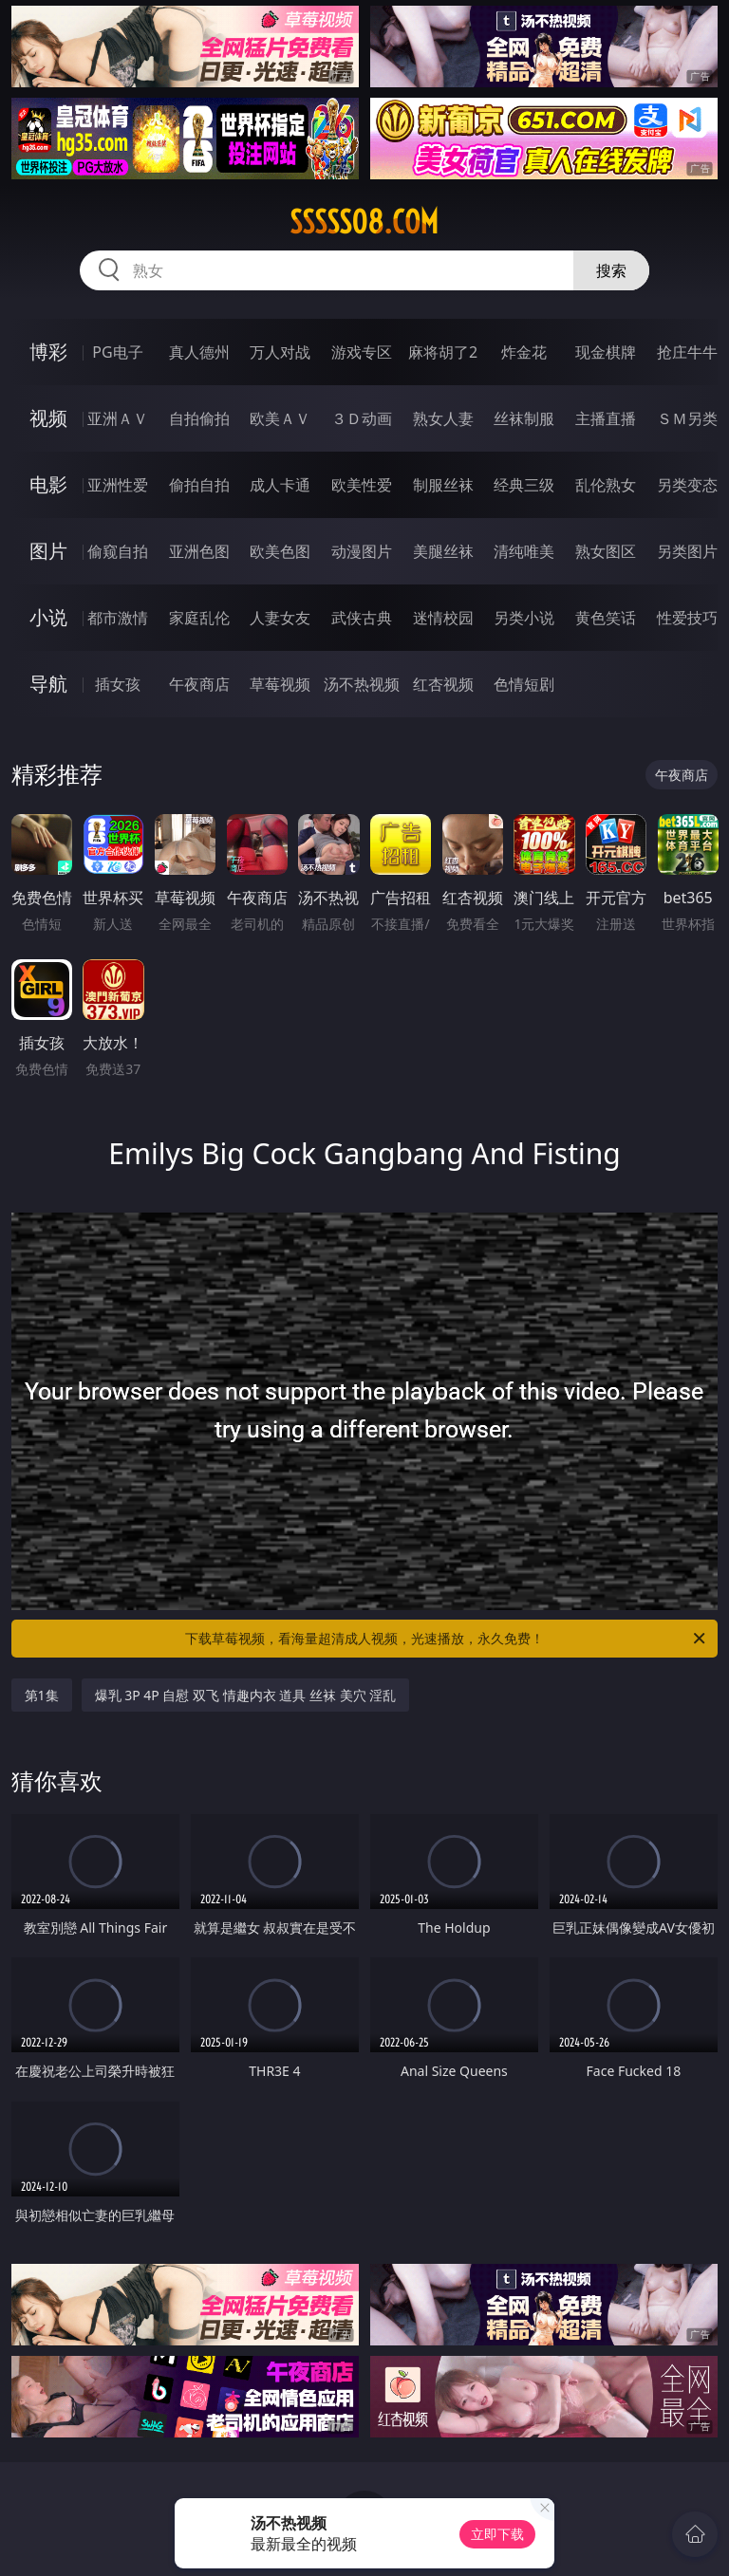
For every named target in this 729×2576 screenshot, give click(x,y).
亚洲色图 (199, 551)
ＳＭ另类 (687, 418)
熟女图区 (605, 551)
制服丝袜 (443, 484)
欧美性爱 (361, 484)
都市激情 (117, 617)
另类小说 (524, 617)
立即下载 (497, 2534)
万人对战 (280, 352)
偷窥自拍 (117, 551)
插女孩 (117, 684)
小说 (48, 617)
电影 (48, 484)
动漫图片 (361, 551)
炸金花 (524, 352)
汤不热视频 (362, 684)
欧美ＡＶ (280, 418)
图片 (48, 551)
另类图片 (687, 551)
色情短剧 (524, 684)
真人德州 (199, 352)
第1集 (42, 1695)
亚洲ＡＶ (117, 418)
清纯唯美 (524, 551)
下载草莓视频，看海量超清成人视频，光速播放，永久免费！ (446, 1638)
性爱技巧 (687, 617)
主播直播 (605, 418)
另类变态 (687, 484)
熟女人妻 (443, 418)
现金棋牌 (605, 352)
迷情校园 (443, 617)
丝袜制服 (524, 418)
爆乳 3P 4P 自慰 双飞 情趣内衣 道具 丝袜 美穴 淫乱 (246, 1695)
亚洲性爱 (117, 484)
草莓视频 (280, 684)
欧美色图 (280, 551)
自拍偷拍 (199, 418)
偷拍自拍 (199, 484)
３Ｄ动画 (361, 418)
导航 (48, 683)
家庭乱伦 (199, 617)
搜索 (611, 270)
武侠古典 (361, 617)
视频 (48, 418)
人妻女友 (280, 617)
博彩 (48, 351)
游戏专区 (361, 352)
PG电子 (117, 352)
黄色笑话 (605, 617)
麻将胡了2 (442, 352)
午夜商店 (199, 684)
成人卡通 (280, 484)
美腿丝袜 (443, 551)
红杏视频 (443, 684)
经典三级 (524, 484)
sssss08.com (364, 222)
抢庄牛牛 (687, 352)
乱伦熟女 (605, 484)
